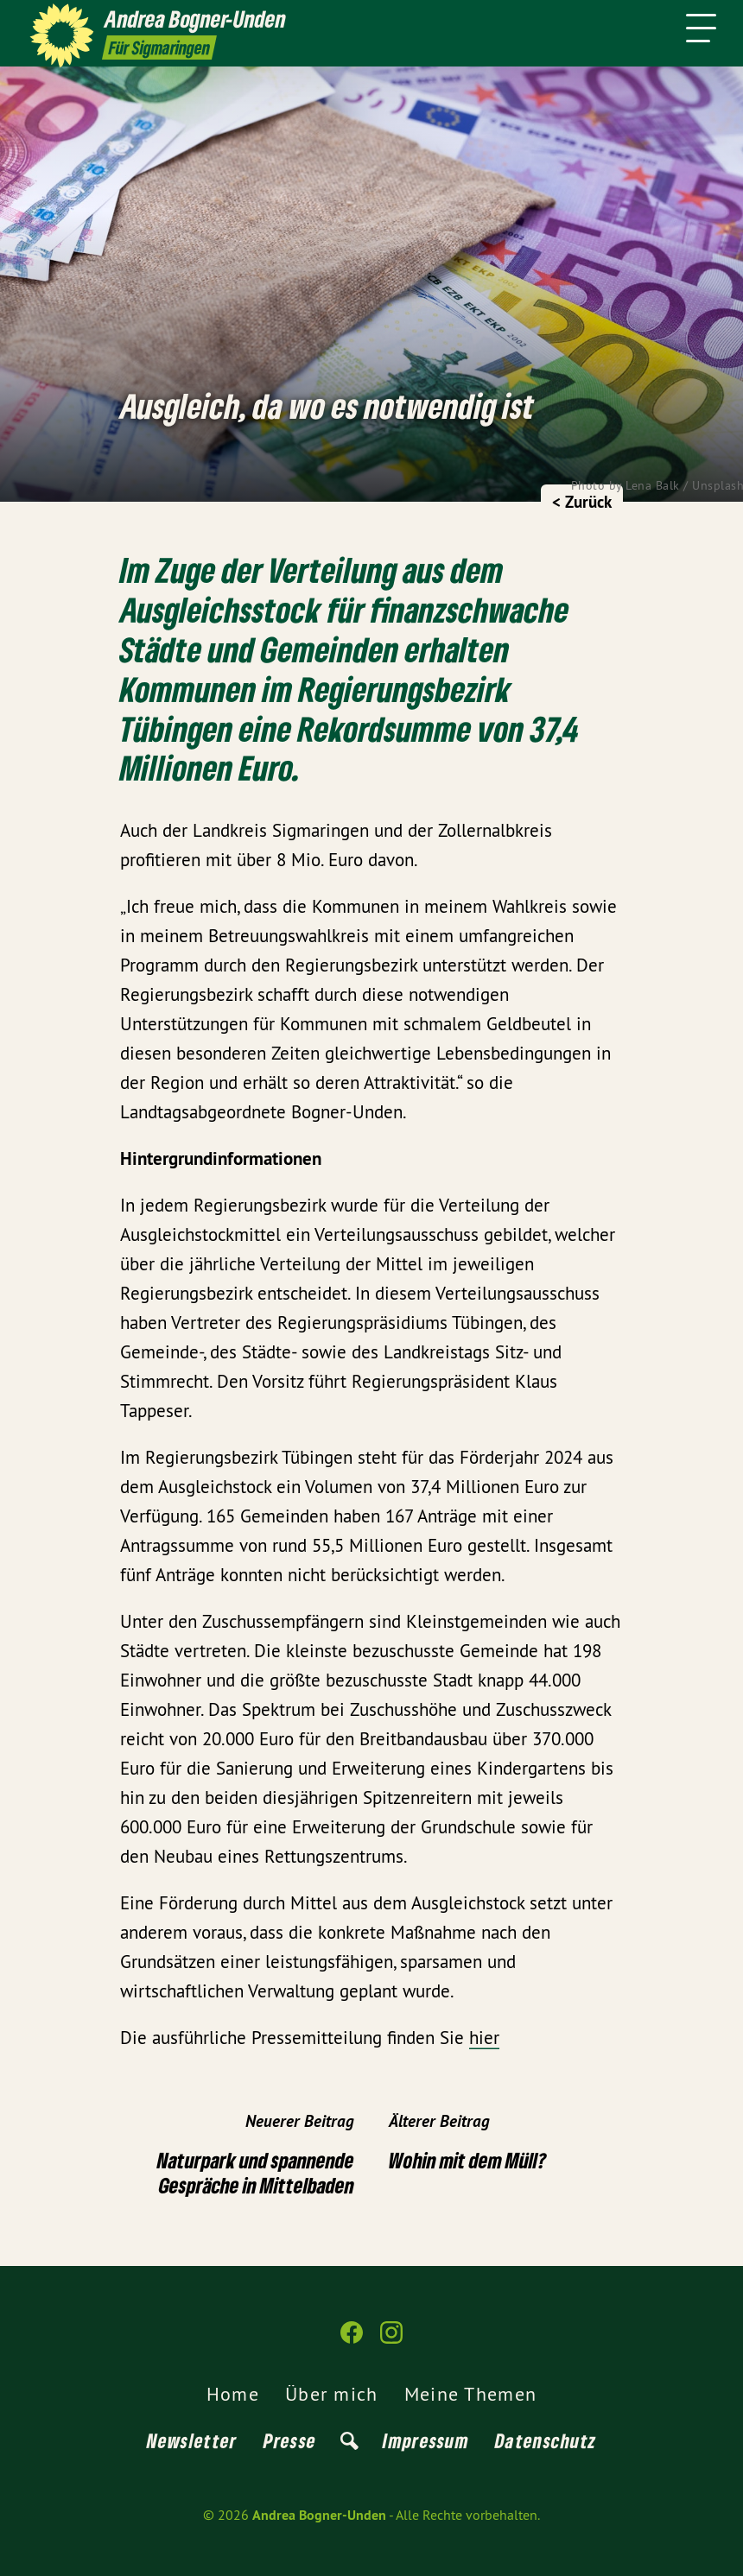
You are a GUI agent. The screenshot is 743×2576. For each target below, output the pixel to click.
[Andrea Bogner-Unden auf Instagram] (391, 2340)
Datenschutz (545, 2440)
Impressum (426, 2440)
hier (484, 2037)
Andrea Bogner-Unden (319, 2515)
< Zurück (582, 502)
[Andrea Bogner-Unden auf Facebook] (352, 2340)
